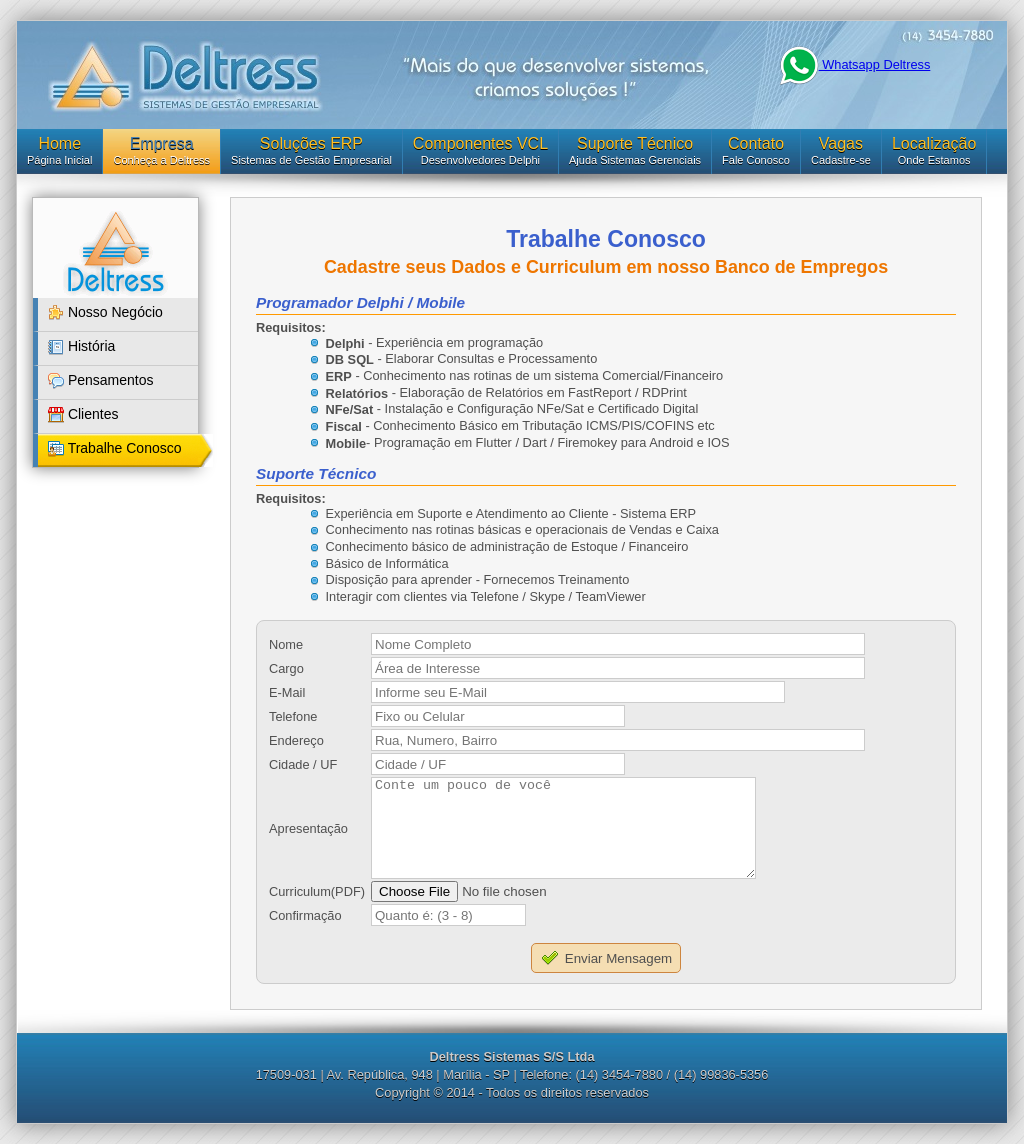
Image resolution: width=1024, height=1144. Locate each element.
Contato (756, 143)
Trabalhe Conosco (115, 448)
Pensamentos (101, 380)
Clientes (83, 414)
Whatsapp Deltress (855, 64)
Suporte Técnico (635, 143)
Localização (934, 143)
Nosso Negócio (105, 312)
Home (59, 143)
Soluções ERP (311, 143)
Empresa (162, 143)
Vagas (841, 143)
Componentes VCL (480, 143)
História (81, 346)
